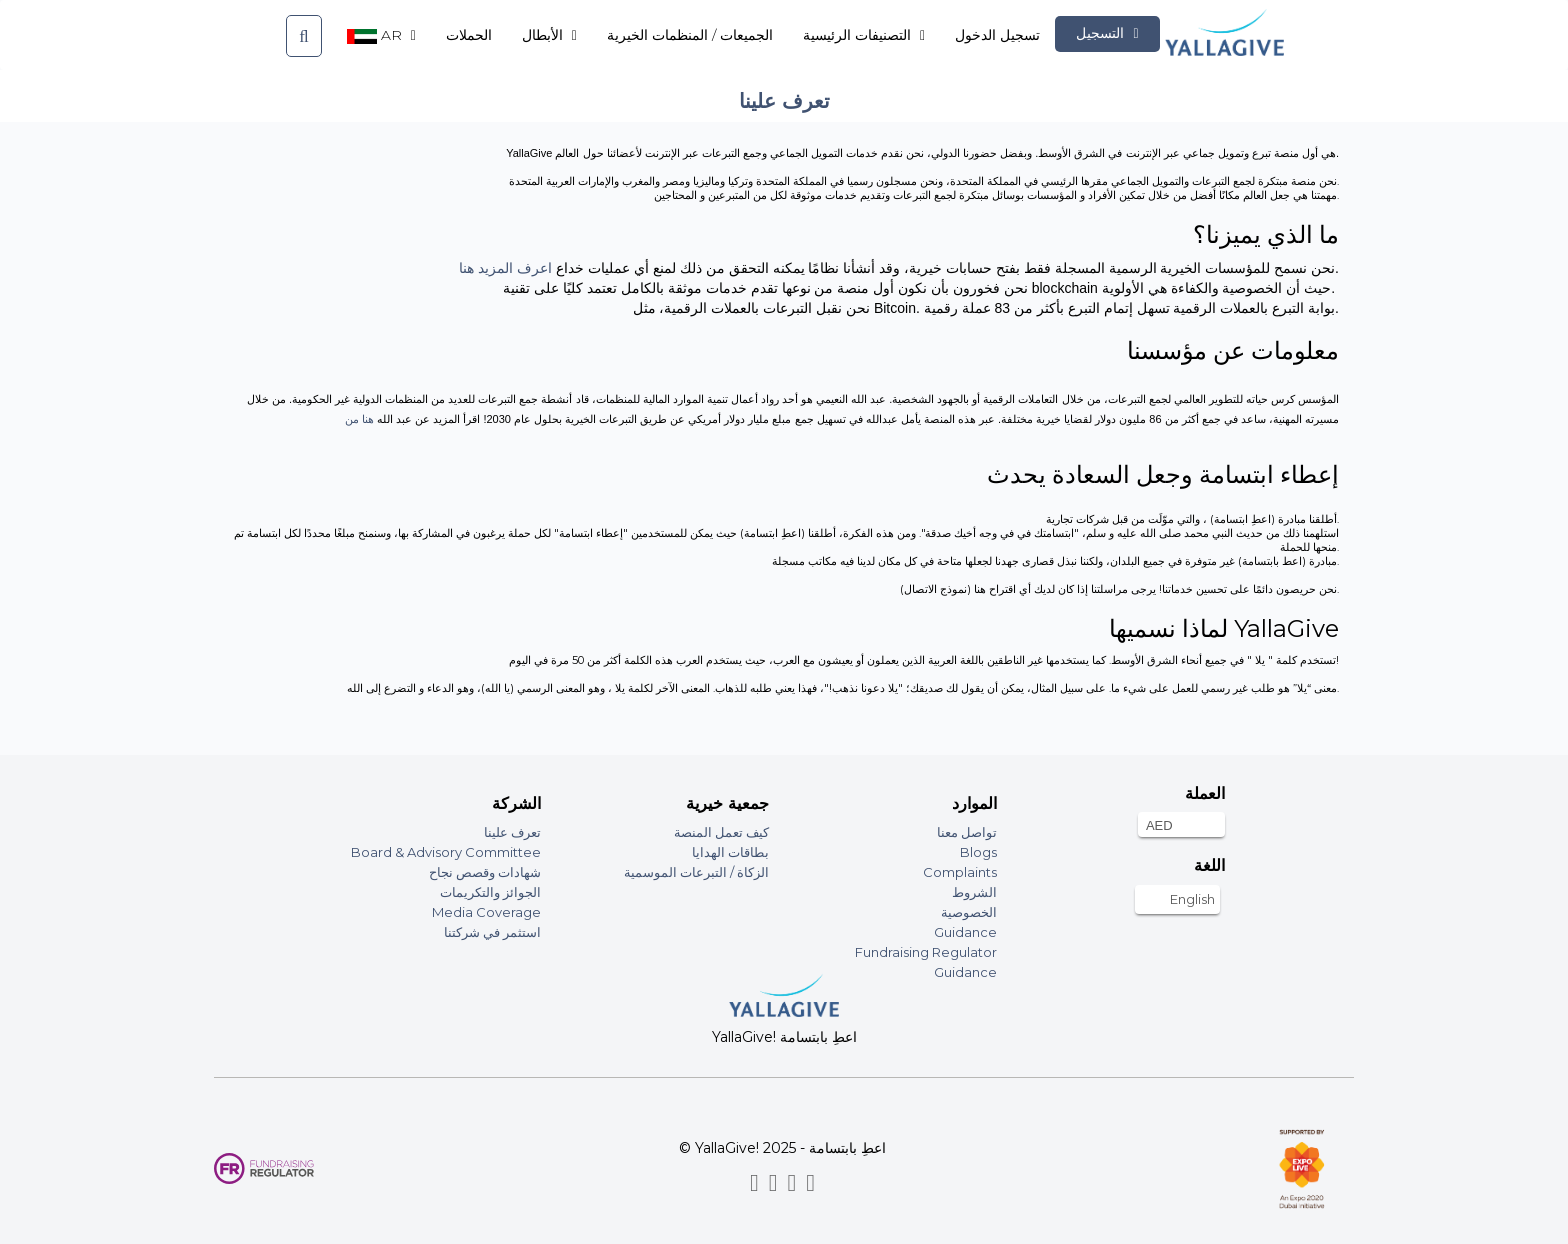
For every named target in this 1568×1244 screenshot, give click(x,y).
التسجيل (1107, 33)
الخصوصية (969, 912)
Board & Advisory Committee (446, 852)
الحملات (469, 35)
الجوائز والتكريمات (490, 892)
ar (381, 35)
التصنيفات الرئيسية (864, 35)
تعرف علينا (512, 832)
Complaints (960, 872)
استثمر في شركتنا (492, 932)
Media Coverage (486, 912)
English (1192, 899)
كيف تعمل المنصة (721, 832)
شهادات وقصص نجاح (485, 872)
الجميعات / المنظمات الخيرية (690, 35)
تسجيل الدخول (997, 35)
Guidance (965, 932)
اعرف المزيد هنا (505, 268)
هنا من (361, 419)
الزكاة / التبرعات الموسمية (696, 872)
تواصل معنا (967, 832)
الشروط (974, 892)
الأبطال (549, 35)
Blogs (978, 852)
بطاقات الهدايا (730, 852)
